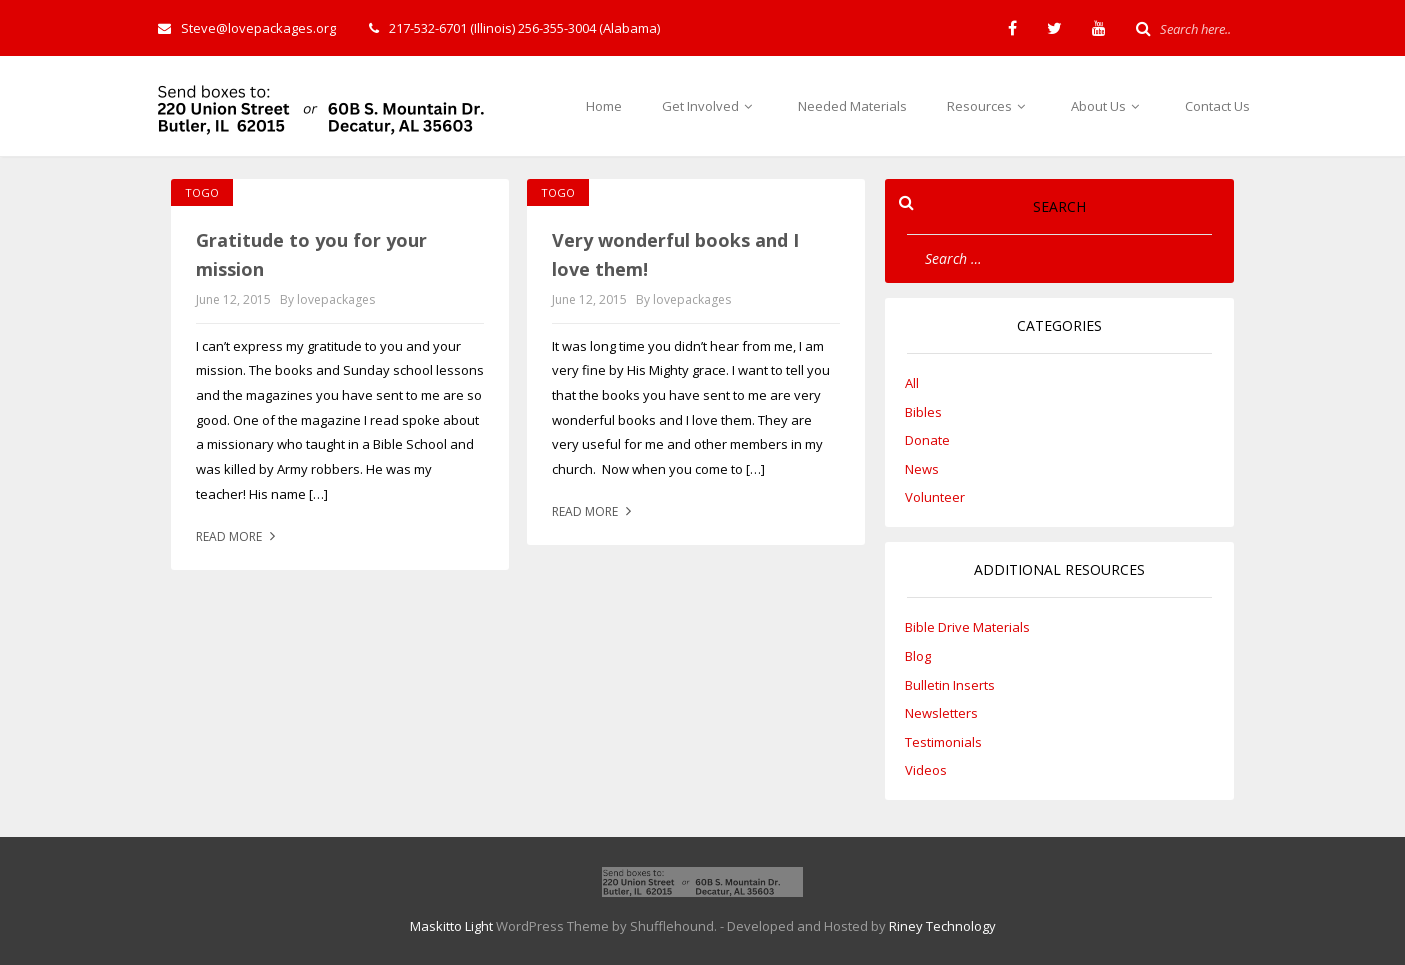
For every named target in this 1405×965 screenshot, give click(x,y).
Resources (989, 106)
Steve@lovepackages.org (247, 28)
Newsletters (941, 713)
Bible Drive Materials (967, 627)
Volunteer (935, 497)
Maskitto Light (451, 926)
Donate (927, 440)
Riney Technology (942, 926)
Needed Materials (852, 106)
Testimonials (943, 742)
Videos (926, 770)
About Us (1108, 106)
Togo (202, 192)
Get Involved (710, 106)
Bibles (923, 412)
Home (604, 106)
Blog (918, 656)
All (912, 383)
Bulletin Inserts (950, 685)
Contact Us (1217, 106)
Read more (238, 536)
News (922, 469)
